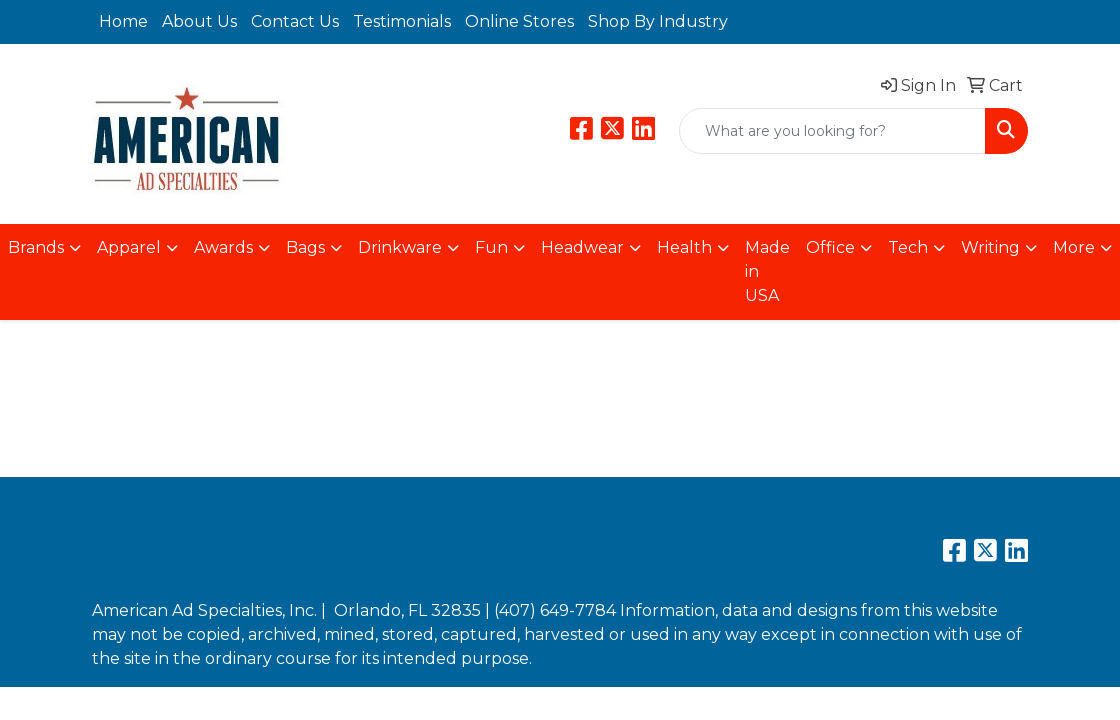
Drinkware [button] (400, 247)
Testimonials (402, 21)
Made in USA (767, 271)
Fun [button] (491, 247)
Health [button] (684, 247)
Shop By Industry (658, 21)
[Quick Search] (832, 131)
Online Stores (519, 21)
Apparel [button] (129, 247)
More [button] (1074, 247)
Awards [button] (223, 247)
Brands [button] (36, 247)
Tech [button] (908, 247)
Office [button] (830, 247)
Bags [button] (305, 247)
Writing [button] (990, 247)
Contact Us (295, 21)
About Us (199, 21)
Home (123, 21)
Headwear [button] (582, 247)
